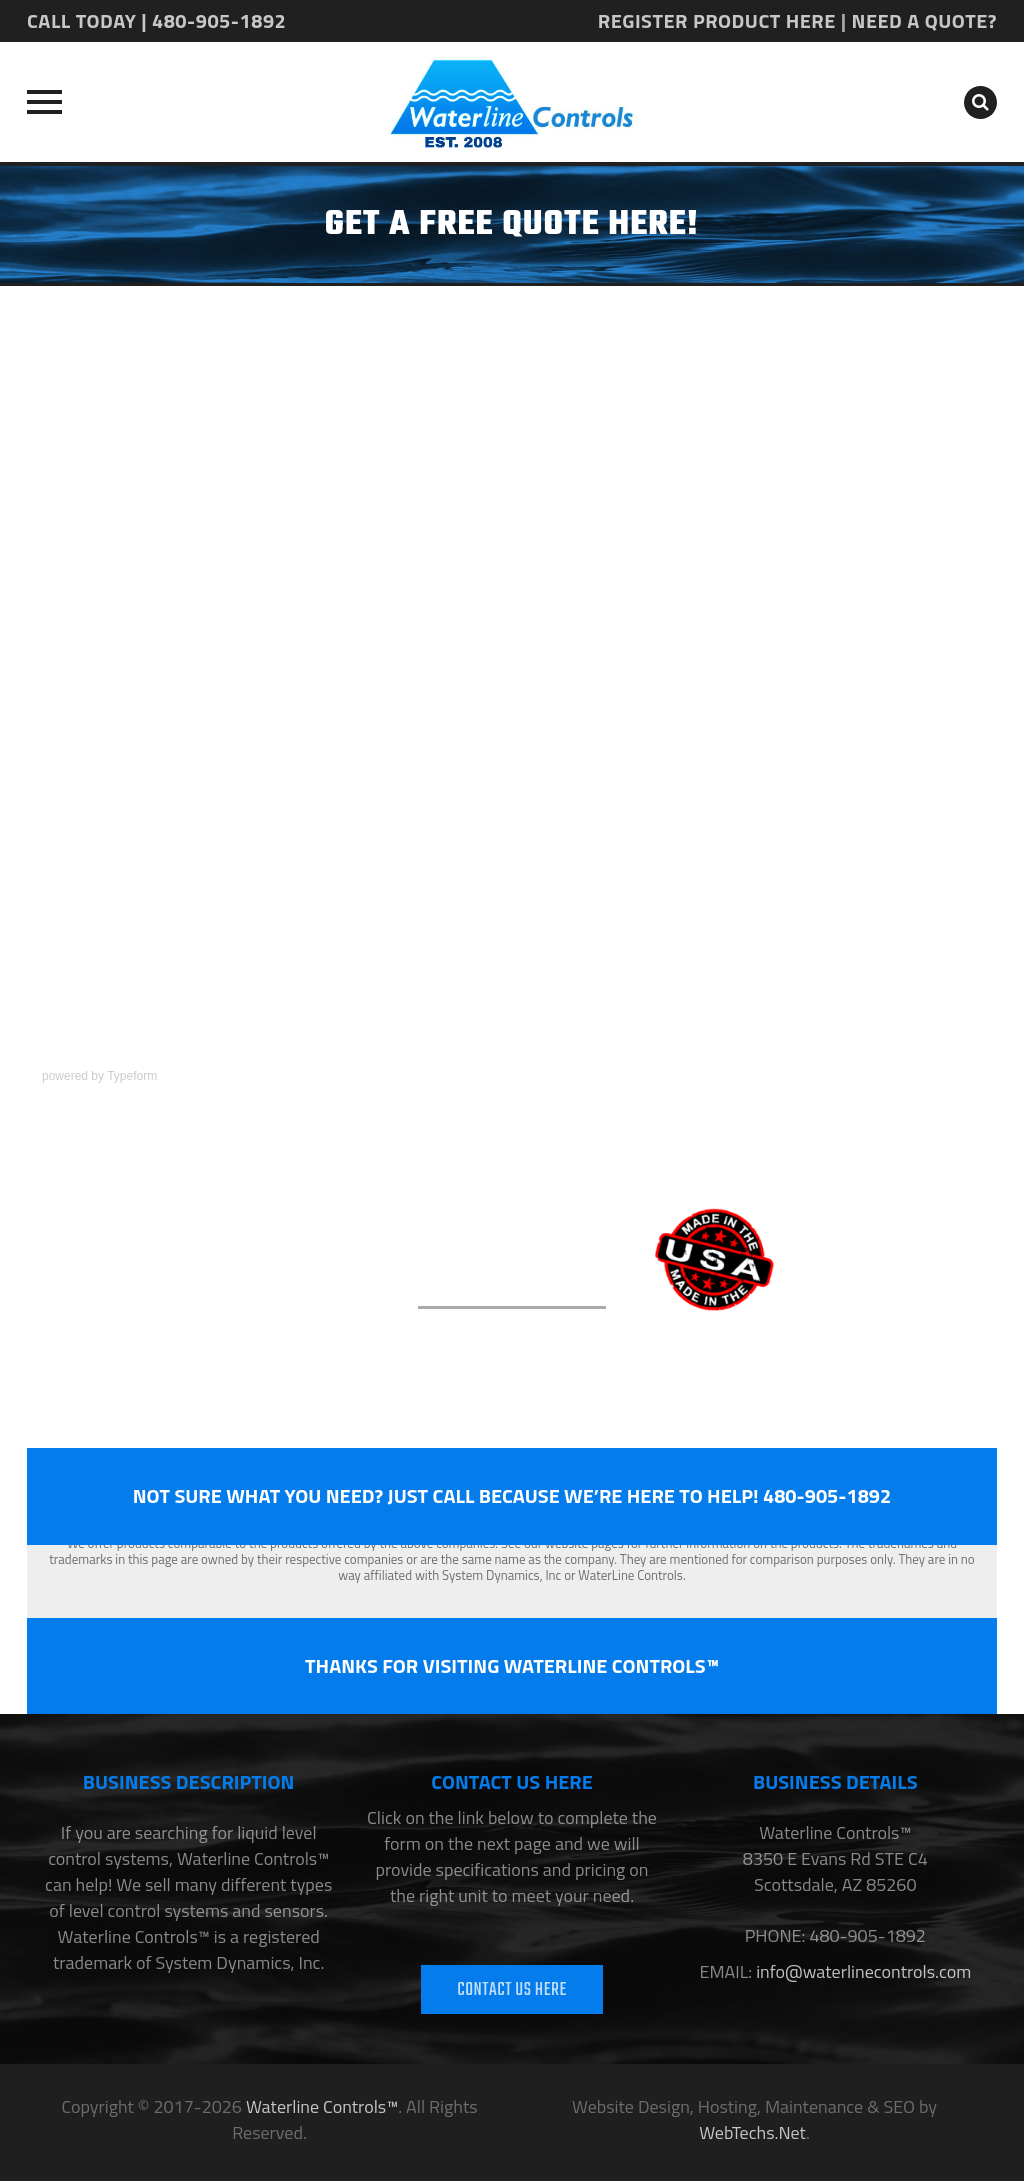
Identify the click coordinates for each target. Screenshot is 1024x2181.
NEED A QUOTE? (924, 20)
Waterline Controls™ (322, 2106)
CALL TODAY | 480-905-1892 (156, 20)
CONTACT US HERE (512, 1990)
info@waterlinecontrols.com (861, 1971)
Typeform (132, 1076)
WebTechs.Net (752, 2132)
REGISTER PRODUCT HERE (717, 20)
